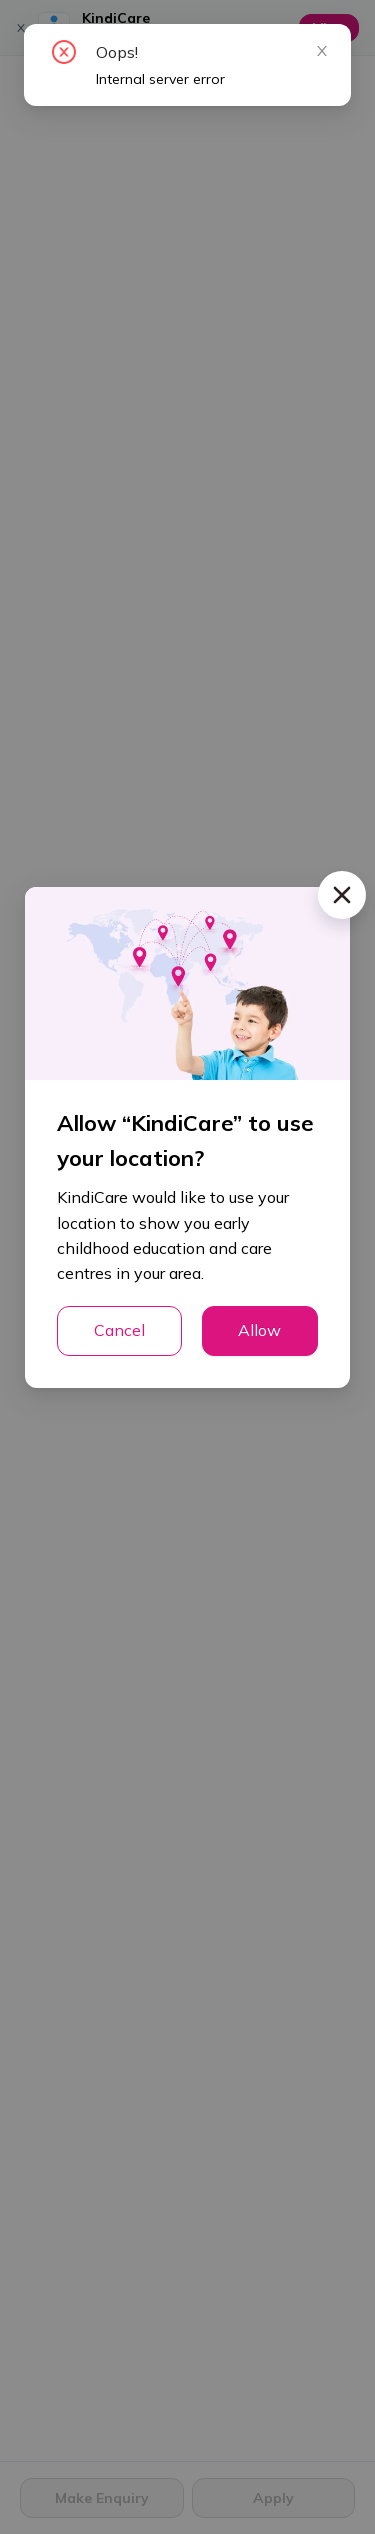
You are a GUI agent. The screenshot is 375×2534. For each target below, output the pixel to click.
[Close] (342, 895)
